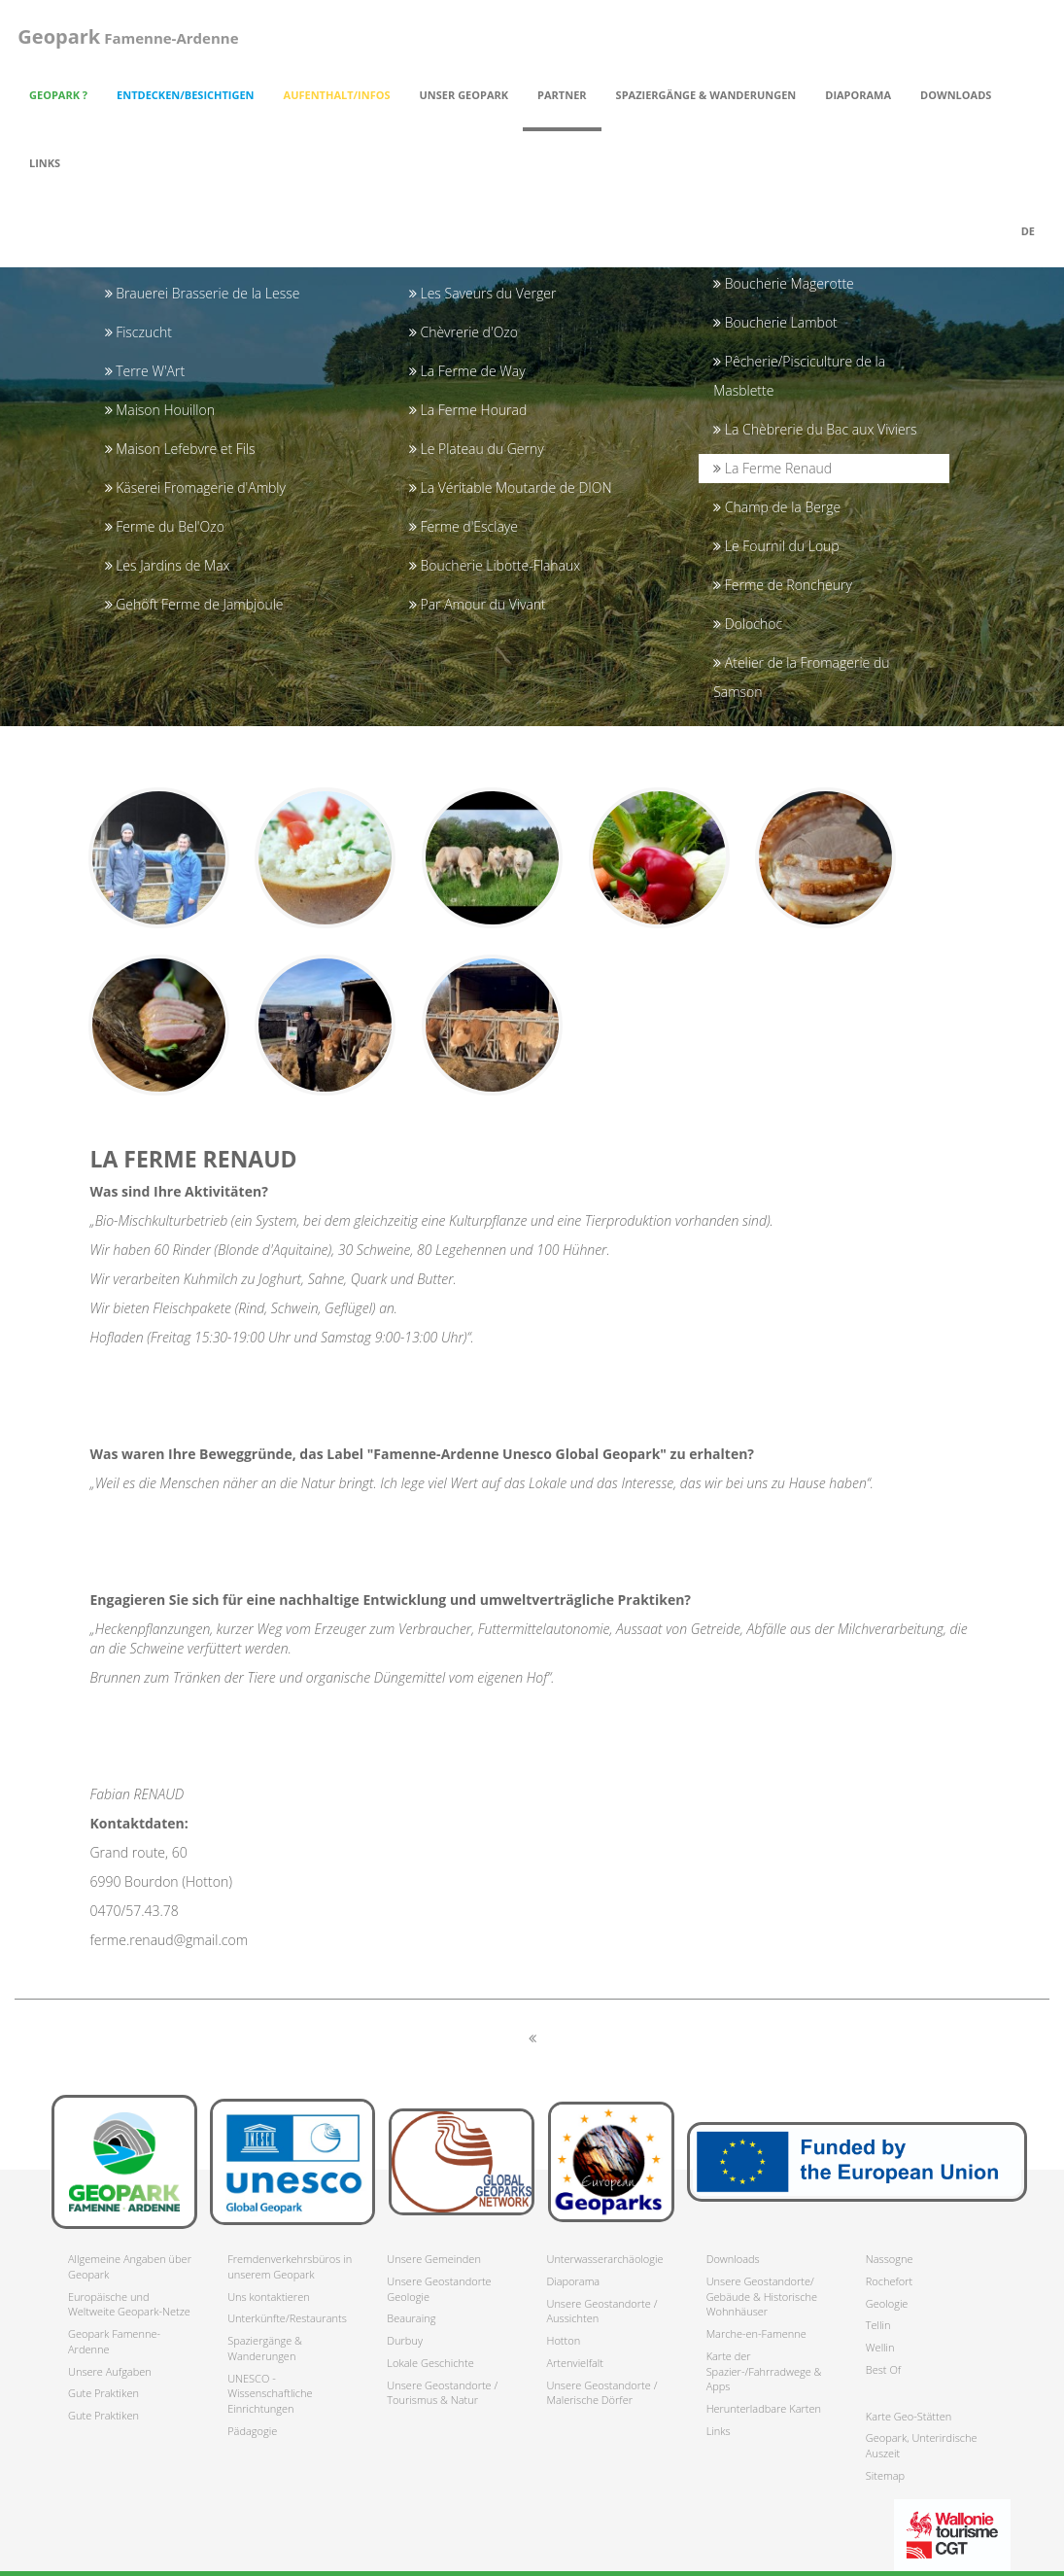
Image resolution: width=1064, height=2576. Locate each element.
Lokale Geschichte (430, 2362)
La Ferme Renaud (772, 468)
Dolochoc (747, 623)
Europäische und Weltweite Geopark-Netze (129, 2304)
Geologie (887, 2303)
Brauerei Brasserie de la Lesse (202, 293)
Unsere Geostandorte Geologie (439, 2289)
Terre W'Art (145, 371)
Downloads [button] (955, 94)
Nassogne (889, 2258)
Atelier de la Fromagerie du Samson (801, 677)
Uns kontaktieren (268, 2296)
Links (44, 163)
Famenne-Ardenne (125, 36)
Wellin (880, 2347)
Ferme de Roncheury (782, 584)
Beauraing (411, 2318)
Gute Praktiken (103, 2392)
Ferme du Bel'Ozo (164, 526)
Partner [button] (562, 94)
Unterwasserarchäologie (604, 2258)
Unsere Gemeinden (434, 2258)
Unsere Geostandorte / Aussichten (601, 2311)
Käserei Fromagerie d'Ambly (195, 487)
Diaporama (858, 94)
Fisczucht (138, 332)
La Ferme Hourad (468, 409)
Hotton (563, 2340)
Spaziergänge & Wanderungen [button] (706, 94)
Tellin (878, 2324)
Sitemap (885, 2475)
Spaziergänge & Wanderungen (264, 2348)
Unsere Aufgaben (110, 2371)
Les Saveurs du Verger (483, 293)
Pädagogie (252, 2430)
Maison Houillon (160, 409)
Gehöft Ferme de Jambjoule (194, 604)
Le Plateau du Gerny (476, 448)
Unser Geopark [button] (464, 94)
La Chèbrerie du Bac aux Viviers (814, 429)
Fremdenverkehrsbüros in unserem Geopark (289, 2266)
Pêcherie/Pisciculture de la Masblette (799, 376)
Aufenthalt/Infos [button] (337, 94)
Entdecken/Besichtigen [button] (186, 94)
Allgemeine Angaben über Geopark (129, 2266)
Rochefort (889, 2281)
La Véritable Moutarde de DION (510, 487)
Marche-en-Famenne (756, 2333)
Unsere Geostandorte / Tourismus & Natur (442, 2393)
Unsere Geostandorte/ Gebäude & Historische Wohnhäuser (761, 2296)
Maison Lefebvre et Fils (180, 448)
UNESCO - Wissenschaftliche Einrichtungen (269, 2393)
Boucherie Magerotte (783, 283)
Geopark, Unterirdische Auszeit (922, 2445)
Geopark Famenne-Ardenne (114, 2341)
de (1028, 231)
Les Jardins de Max (167, 565)
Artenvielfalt (574, 2362)
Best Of (883, 2369)
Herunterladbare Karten (763, 2408)
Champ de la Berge (777, 507)
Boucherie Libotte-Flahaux (494, 565)
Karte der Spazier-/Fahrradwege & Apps (764, 2371)
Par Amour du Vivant (477, 604)
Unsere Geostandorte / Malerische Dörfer (601, 2393)
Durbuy (405, 2340)
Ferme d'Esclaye (463, 526)
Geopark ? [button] (58, 94)
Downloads (733, 2258)
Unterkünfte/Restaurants (287, 2318)
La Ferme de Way (467, 371)
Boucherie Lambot (775, 322)
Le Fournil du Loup (776, 546)
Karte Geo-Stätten (908, 2416)
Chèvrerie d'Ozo (463, 332)
